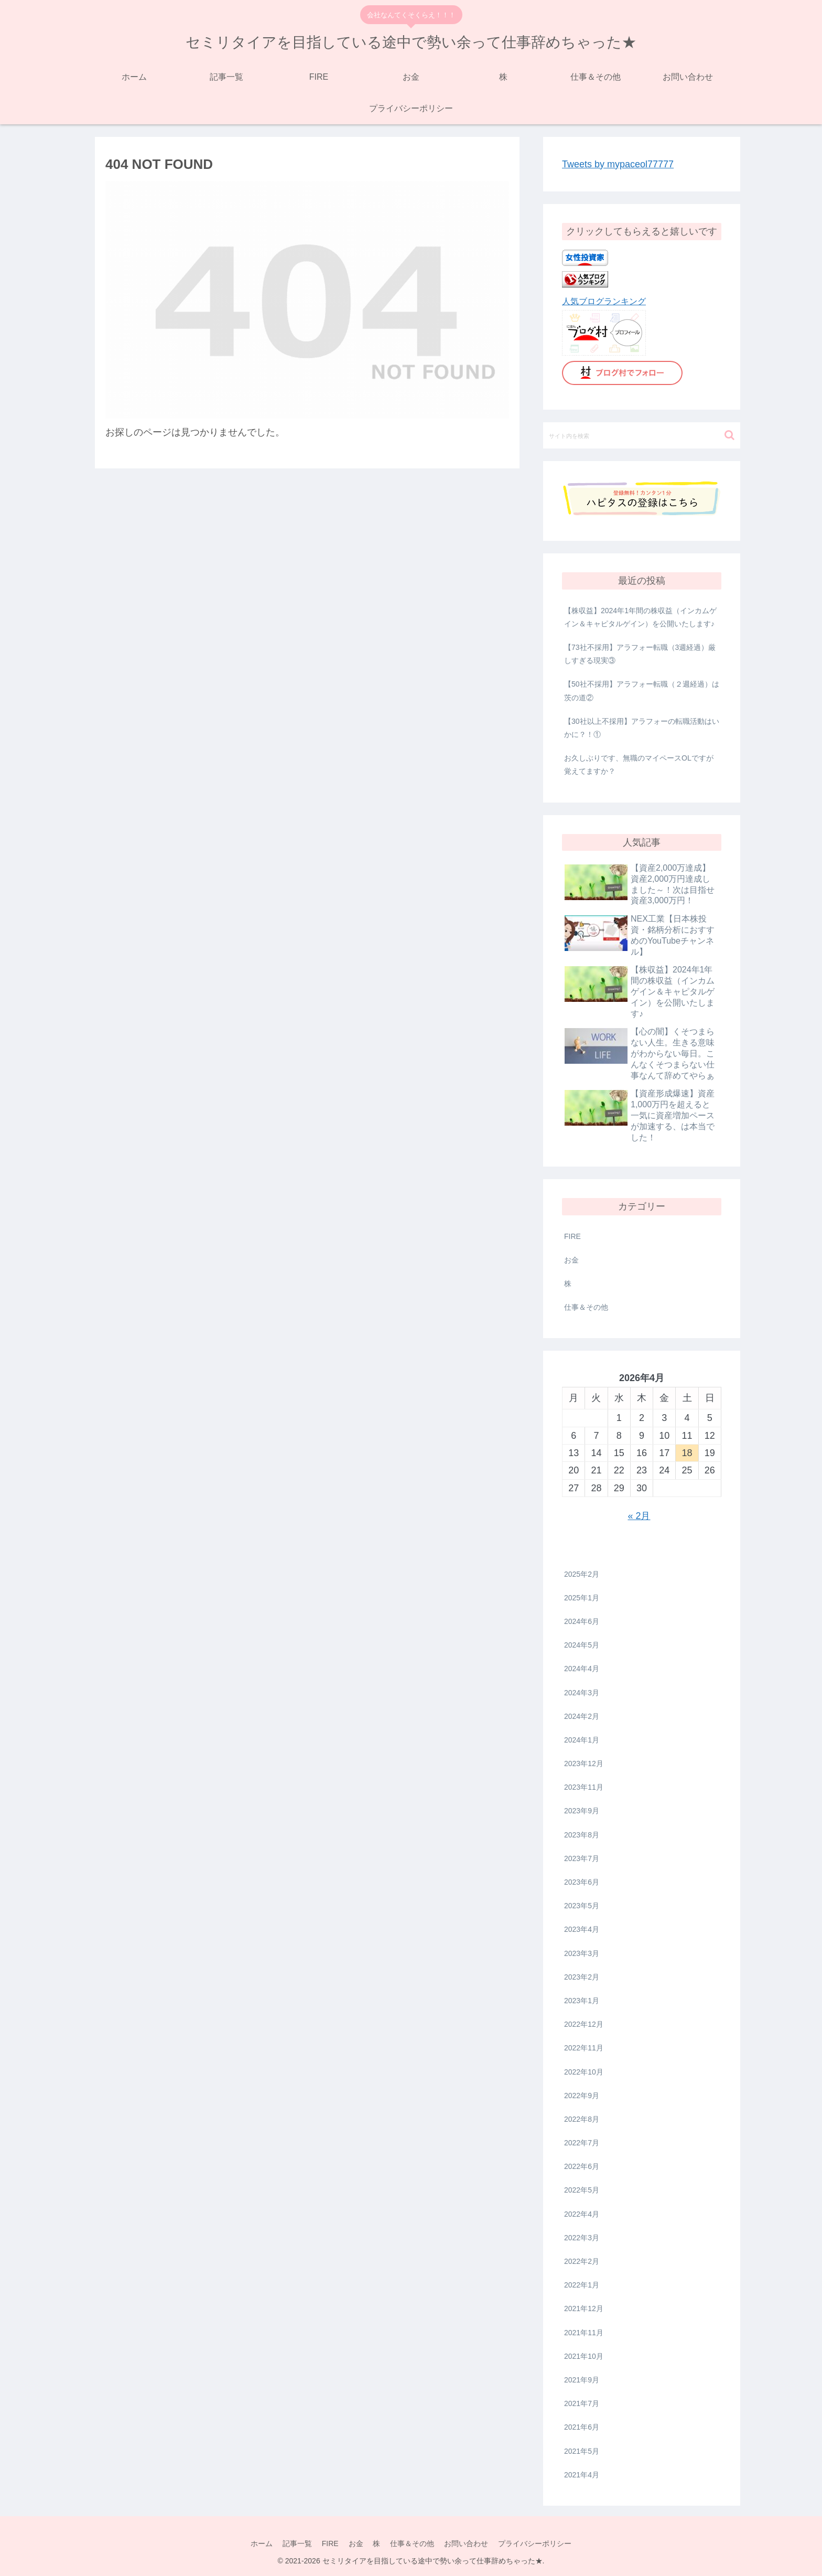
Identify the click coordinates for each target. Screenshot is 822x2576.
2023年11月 (583, 1787)
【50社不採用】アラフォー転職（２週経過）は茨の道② (641, 690)
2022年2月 (581, 2261)
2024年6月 (581, 1621)
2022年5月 (581, 2190)
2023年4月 (581, 1929)
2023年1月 (581, 2000)
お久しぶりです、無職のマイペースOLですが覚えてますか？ (638, 764)
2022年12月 (583, 2024)
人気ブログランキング (604, 301)
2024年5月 (581, 1645)
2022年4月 (581, 2214)
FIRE (572, 1236)
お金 (571, 1260)
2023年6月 (581, 1882)
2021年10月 (583, 2356)
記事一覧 (295, 2543)
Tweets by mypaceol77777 (618, 164)
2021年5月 (581, 2451)
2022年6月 (581, 2166)
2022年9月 (581, 2095)
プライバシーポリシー (537, 2543)
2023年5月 (581, 1905)
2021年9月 (581, 2380)
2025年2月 (581, 1574)
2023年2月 (581, 1977)
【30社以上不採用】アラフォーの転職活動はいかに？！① (641, 728)
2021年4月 (581, 2475)
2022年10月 (583, 2072)
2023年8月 (581, 1835)
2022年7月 (581, 2143)
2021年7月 (581, 2403)
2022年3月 (581, 2237)
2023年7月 (581, 1858)
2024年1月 (581, 1740)
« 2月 (639, 1516)
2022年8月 (581, 2119)
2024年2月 (581, 1716)
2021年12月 (583, 2308)
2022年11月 (583, 2048)
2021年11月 (583, 2332)
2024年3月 (581, 1692)
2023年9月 (581, 1811)
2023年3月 (581, 1953)
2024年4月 (581, 1668)
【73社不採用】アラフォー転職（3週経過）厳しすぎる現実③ (640, 654)
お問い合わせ (468, 2543)
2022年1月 (581, 2285)
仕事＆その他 (586, 1307)
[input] (641, 435)
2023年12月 (583, 1763)
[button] (729, 435)
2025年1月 (581, 1598)
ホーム (259, 2543)
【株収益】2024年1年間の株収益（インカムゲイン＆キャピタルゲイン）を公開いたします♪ (640, 617)
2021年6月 (581, 2427)
